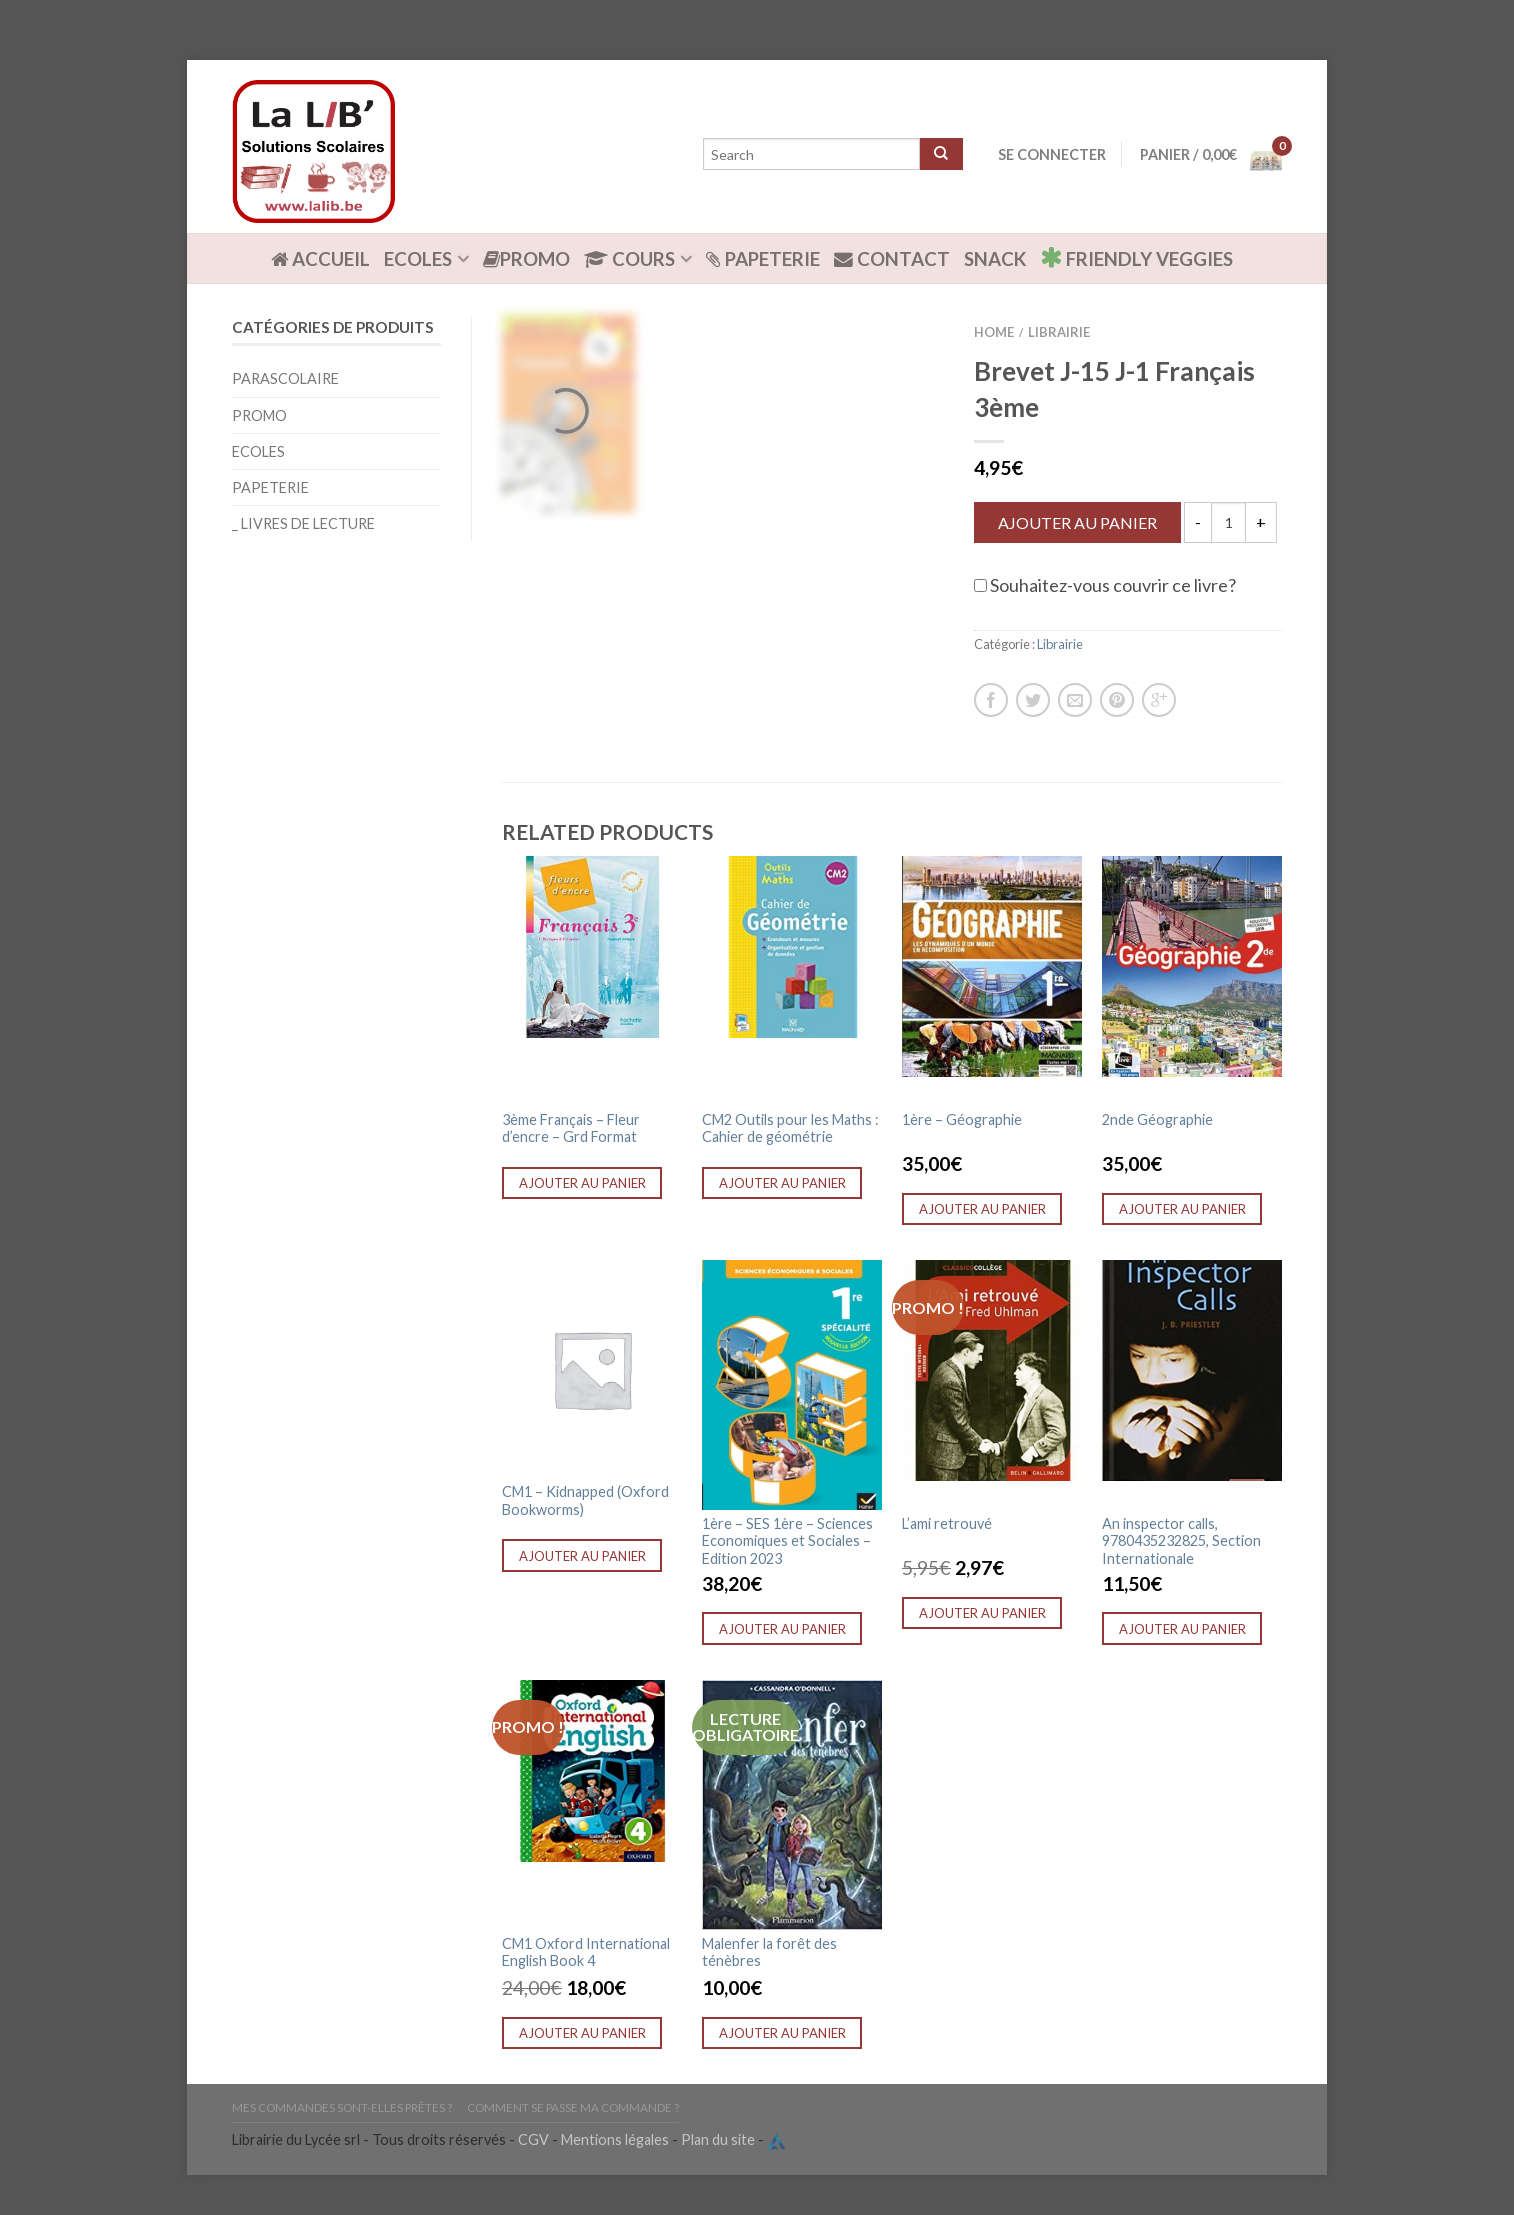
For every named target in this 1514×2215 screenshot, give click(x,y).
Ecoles (418, 259)
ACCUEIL (320, 259)
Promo (526, 259)
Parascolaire (285, 378)
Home (994, 332)
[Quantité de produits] (1228, 522)
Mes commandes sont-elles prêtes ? (342, 2107)
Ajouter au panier (1077, 522)
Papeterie (763, 259)
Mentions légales (615, 2140)
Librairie (1059, 332)
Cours (629, 259)
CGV (533, 2140)
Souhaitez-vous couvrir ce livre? (1105, 585)
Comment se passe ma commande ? (573, 2107)
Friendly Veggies (1136, 257)
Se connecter (1052, 154)
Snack (995, 259)
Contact (892, 259)
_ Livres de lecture (303, 523)
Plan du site (718, 2140)
